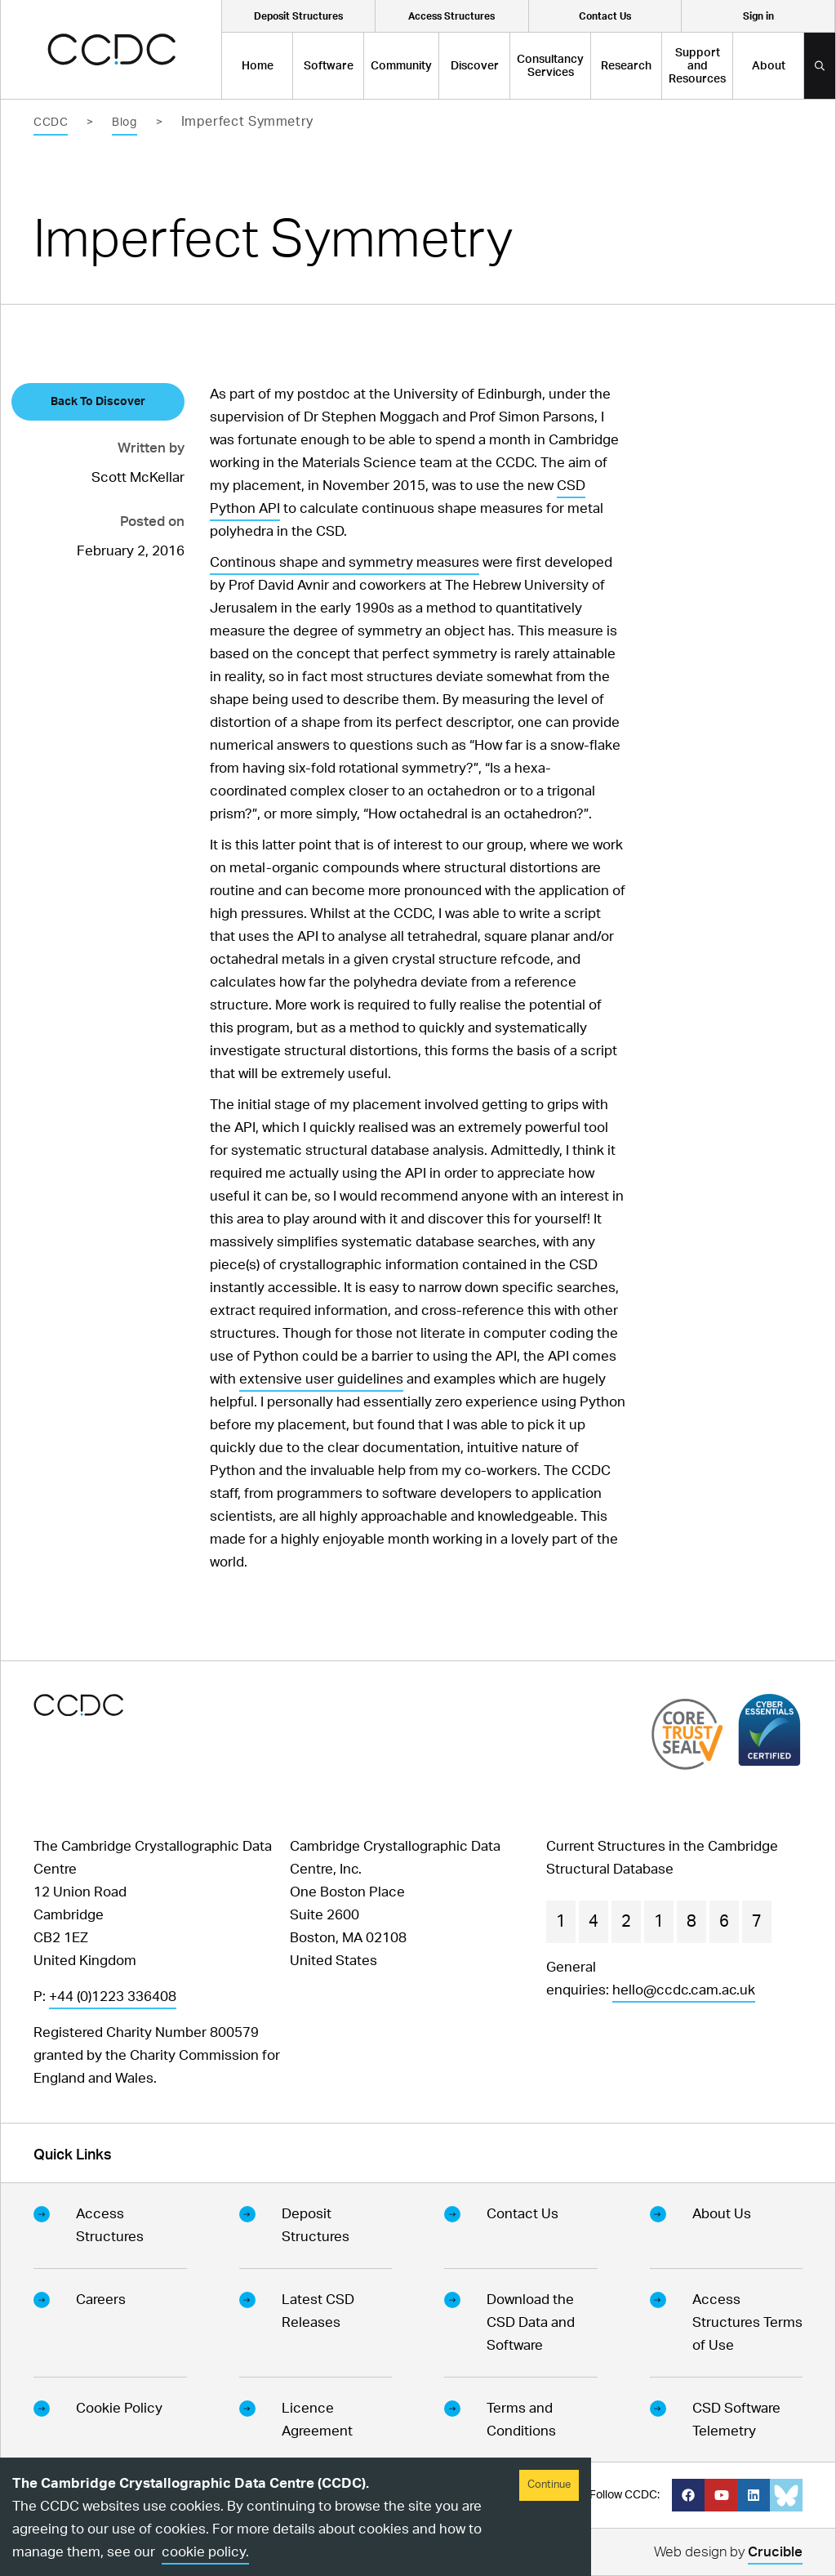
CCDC (50, 122)
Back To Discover (98, 402)
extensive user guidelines (321, 1379)
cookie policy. (205, 2552)
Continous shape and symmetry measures (344, 562)
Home (257, 66)
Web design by (728, 2554)
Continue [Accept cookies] (549, 2485)
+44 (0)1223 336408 (112, 1996)
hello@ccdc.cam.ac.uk (683, 1990)
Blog (124, 122)
